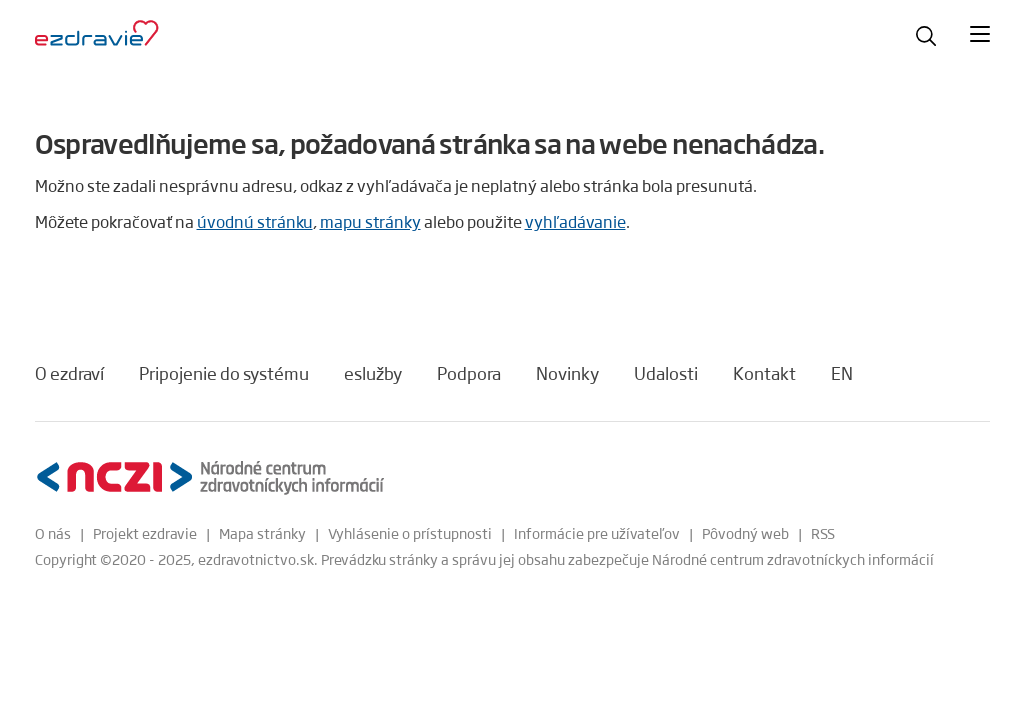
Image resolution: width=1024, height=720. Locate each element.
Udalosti (666, 373)
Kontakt (764, 373)
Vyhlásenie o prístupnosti (410, 533)
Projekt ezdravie (145, 533)
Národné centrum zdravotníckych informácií (793, 559)
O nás (53, 533)
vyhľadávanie (575, 221)
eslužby (373, 373)
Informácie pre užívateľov (597, 533)
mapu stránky (370, 221)
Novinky (567, 373)
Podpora (469, 373)
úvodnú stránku (255, 221)
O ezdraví (69, 373)
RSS (823, 533)
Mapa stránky (262, 533)
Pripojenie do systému (224, 373)
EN (842, 373)
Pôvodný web (745, 533)
